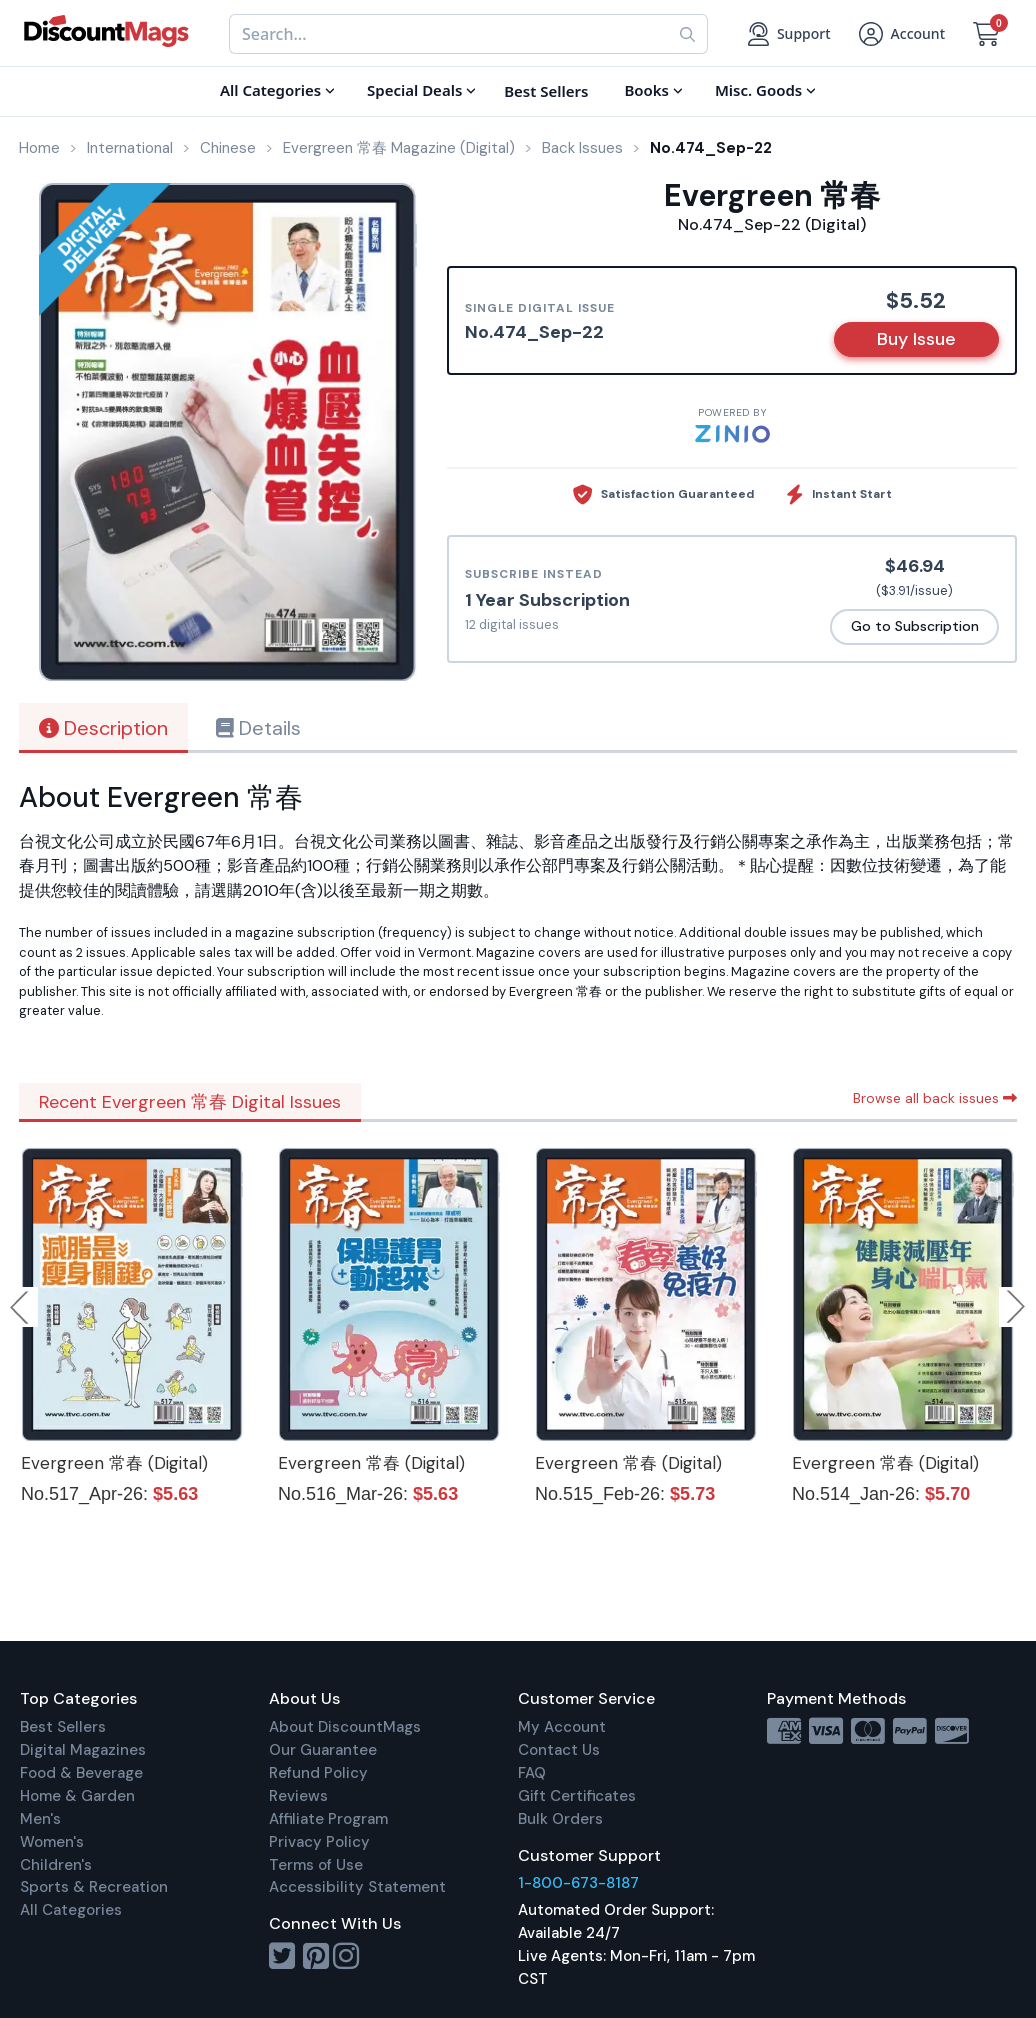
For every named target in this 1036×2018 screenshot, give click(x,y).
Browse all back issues (935, 1098)
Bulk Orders (560, 1819)
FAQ (532, 1773)
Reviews (298, 1796)
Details (258, 728)
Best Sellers (63, 1727)
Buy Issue (916, 339)
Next (1016, 1307)
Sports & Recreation (94, 1887)
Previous (21, 1307)
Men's (40, 1819)
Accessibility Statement (357, 1887)
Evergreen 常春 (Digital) (114, 1463)
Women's (52, 1842)
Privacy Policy (319, 1842)
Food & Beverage (81, 1773)
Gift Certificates (577, 1796)
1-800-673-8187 (578, 1883)
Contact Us (559, 1750)
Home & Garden (77, 1796)
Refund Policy (318, 1773)
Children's (56, 1865)
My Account (562, 1727)
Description (103, 728)
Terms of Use (316, 1865)
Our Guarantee (323, 1750)
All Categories (71, 1910)
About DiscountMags (345, 1727)
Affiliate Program (328, 1819)
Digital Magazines (83, 1750)
